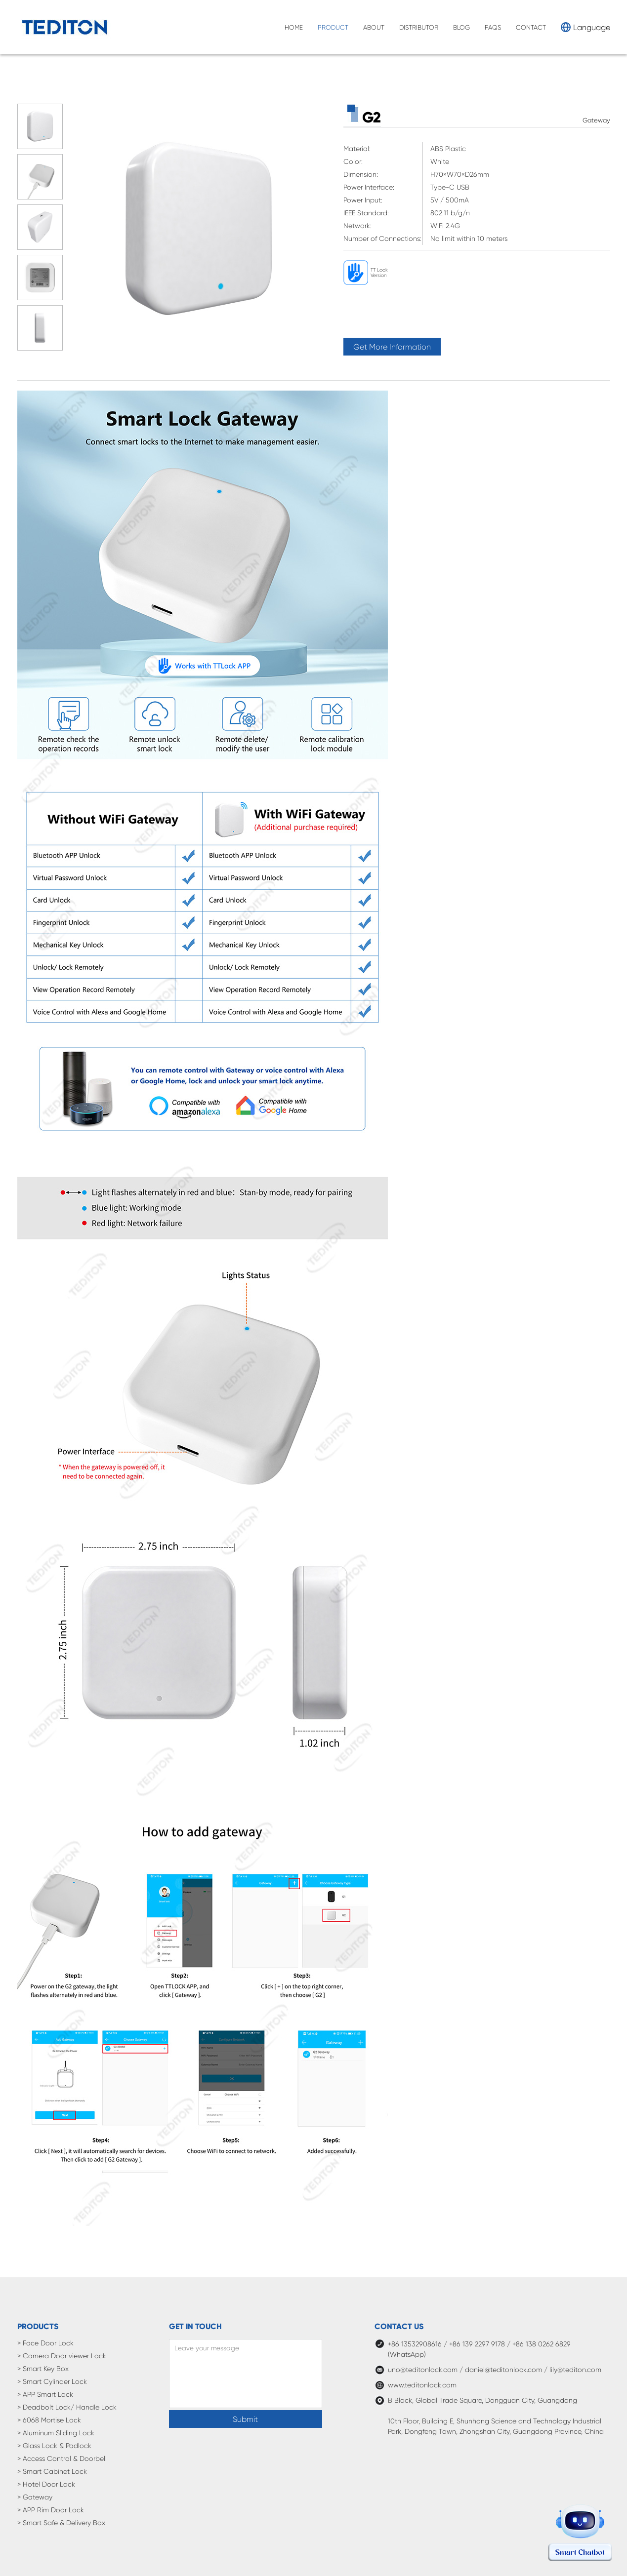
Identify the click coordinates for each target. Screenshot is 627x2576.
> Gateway (34, 2497)
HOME (294, 27)
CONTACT (531, 27)
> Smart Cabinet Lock (52, 2471)
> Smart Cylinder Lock (52, 2381)
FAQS (493, 27)
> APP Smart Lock (45, 2394)
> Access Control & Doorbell (62, 2458)
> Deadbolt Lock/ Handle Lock (67, 2407)
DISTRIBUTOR (418, 27)
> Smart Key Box (43, 2369)
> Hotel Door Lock (46, 2484)
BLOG (461, 27)
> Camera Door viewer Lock (61, 2356)
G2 (371, 117)
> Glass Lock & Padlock (54, 2446)
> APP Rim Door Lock (50, 2510)
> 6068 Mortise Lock (49, 2420)
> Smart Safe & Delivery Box (61, 2523)
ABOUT (373, 27)
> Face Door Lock (45, 2343)
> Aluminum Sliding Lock (55, 2433)
